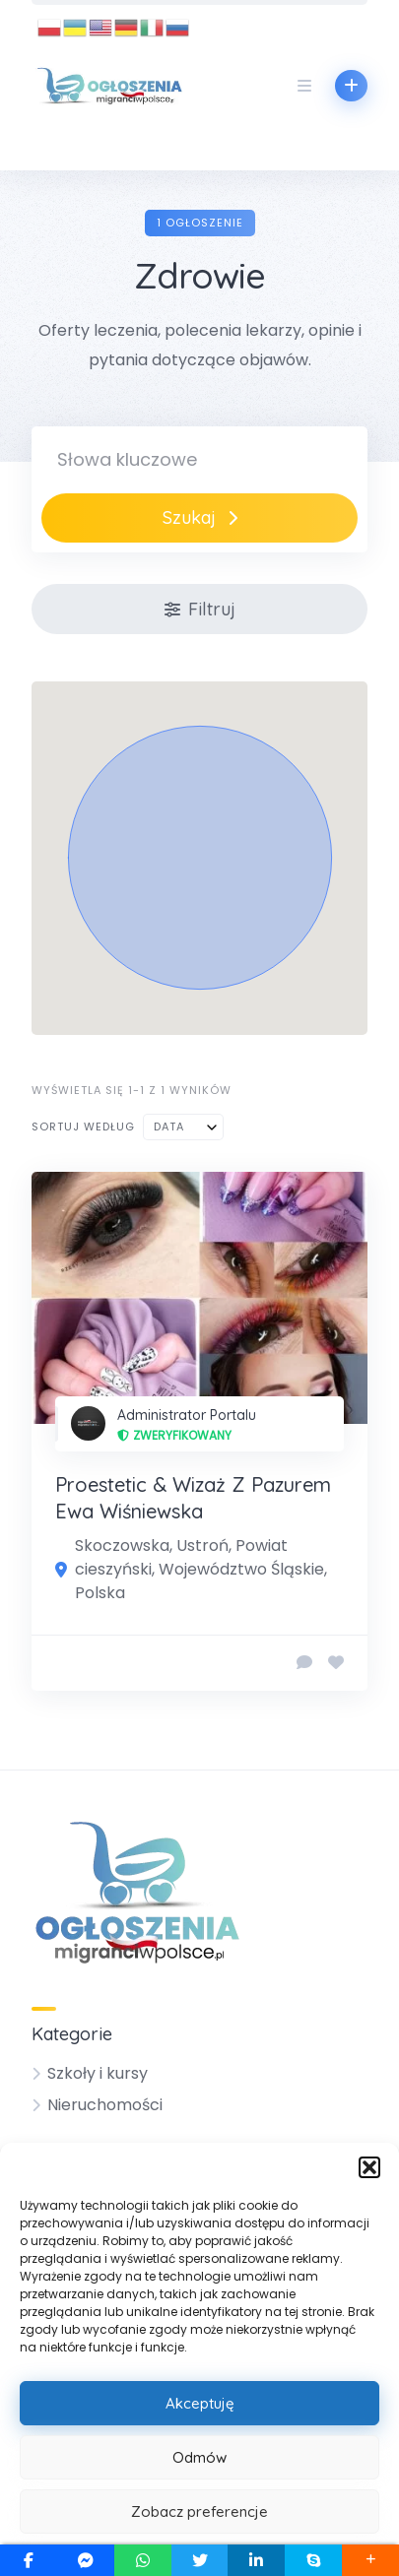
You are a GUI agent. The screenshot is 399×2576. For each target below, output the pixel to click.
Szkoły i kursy (97, 2073)
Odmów (199, 2457)
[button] (369, 2167)
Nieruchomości (105, 2104)
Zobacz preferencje (199, 2511)
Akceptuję (200, 2403)
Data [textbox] (169, 1126)
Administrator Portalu (186, 1415)
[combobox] (183, 1127)
